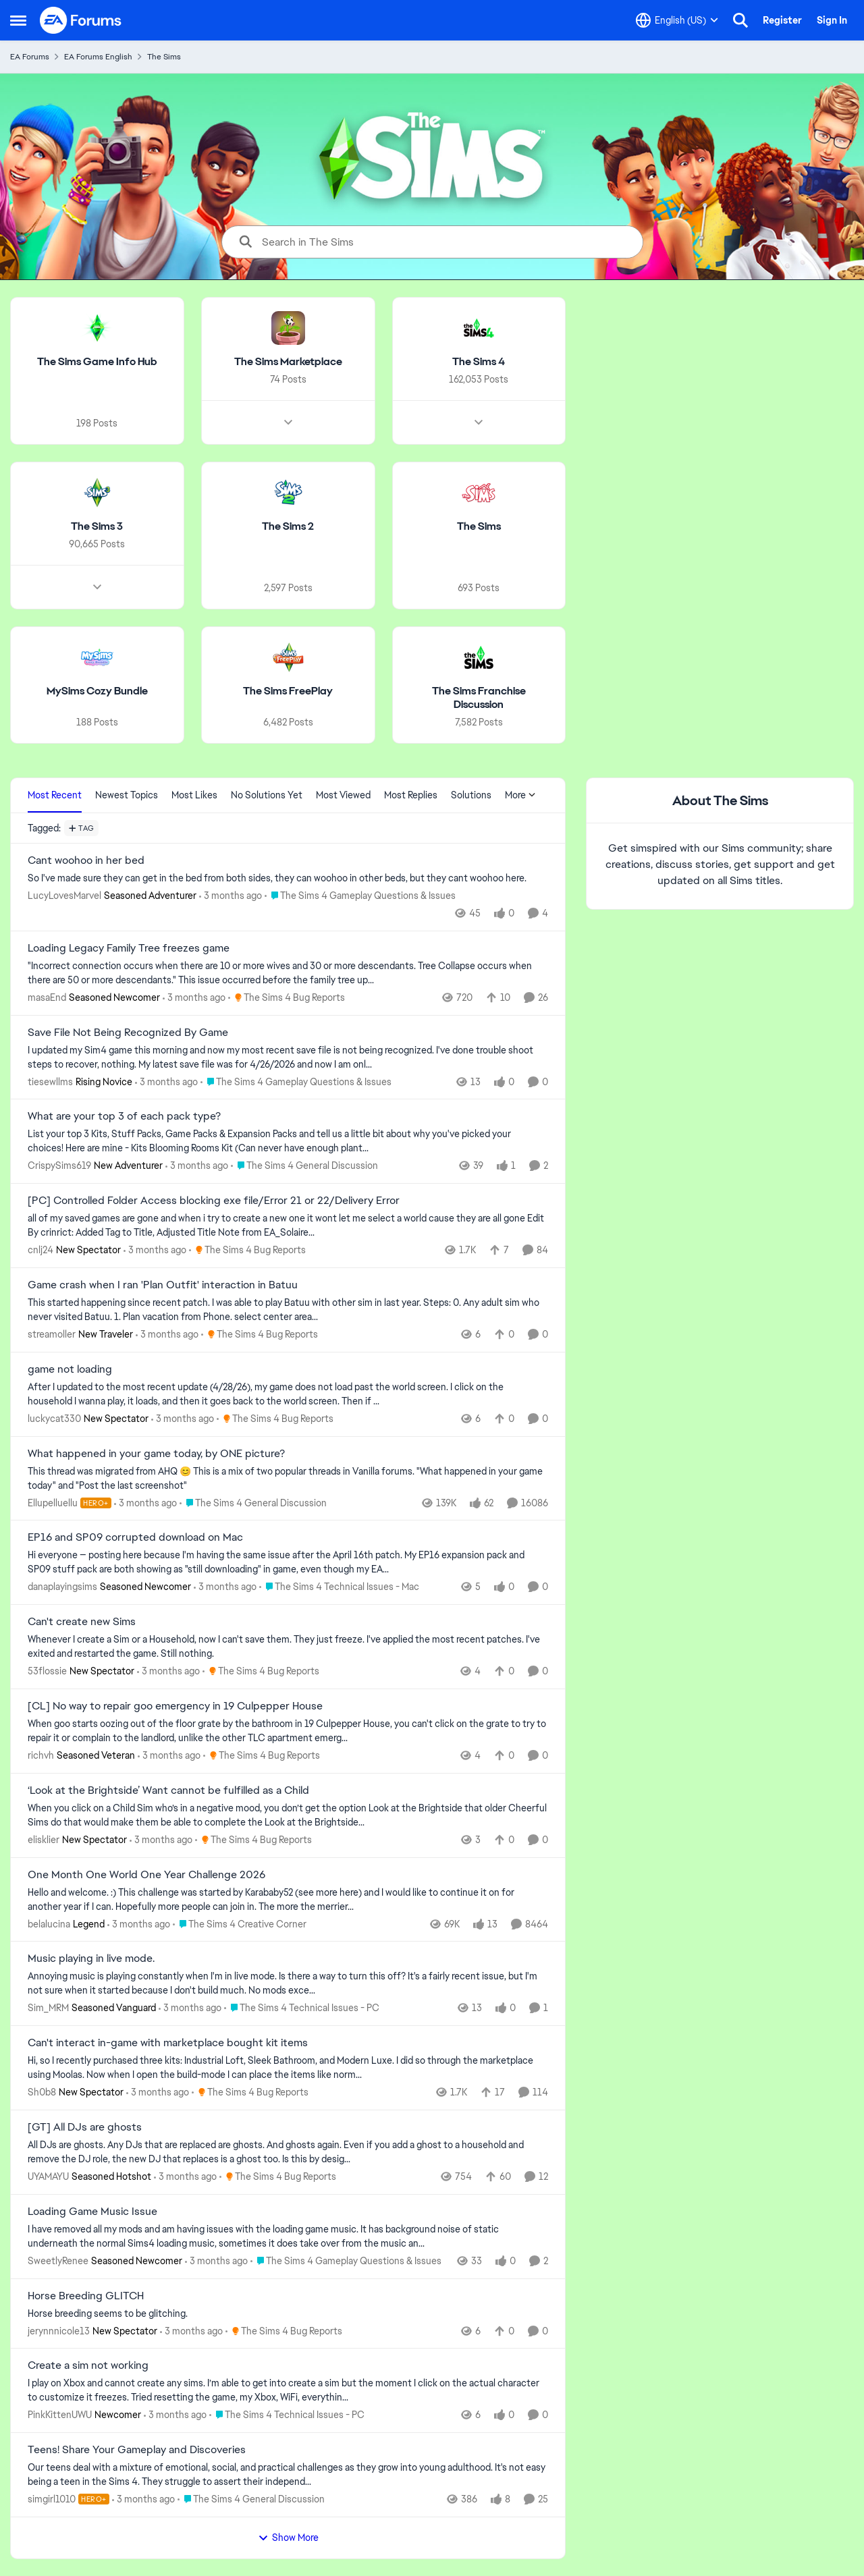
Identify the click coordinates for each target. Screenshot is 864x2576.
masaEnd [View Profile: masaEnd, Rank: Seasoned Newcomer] (47, 997)
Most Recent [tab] (55, 795)
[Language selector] (677, 20)
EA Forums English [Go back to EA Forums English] (98, 56)
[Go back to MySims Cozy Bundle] (97, 691)
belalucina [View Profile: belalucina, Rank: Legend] (49, 1923)
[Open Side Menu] (18, 20)
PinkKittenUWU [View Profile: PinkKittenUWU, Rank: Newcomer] (60, 2415)
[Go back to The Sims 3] (97, 527)
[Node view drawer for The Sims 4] (478, 422)
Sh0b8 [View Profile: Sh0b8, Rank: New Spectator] (42, 2092)
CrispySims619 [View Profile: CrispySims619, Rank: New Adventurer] (59, 1165)
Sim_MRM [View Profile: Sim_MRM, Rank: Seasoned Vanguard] (48, 2008)
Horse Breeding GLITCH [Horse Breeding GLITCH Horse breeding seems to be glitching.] (86, 2296)
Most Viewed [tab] (343, 795)
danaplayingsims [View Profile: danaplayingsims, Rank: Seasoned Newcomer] (62, 1587)
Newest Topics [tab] (126, 795)
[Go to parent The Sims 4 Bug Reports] (286, 998)
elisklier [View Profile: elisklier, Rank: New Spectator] (43, 1840)
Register (782, 20)
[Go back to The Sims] (479, 527)
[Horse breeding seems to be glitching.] (288, 2313)
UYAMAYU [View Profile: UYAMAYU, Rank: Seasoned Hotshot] (48, 2176)
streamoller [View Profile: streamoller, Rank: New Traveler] (52, 1334)
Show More (288, 2537)
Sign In (832, 20)
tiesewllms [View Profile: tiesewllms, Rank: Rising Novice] (50, 1081)
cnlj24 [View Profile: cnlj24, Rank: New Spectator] (40, 1250)
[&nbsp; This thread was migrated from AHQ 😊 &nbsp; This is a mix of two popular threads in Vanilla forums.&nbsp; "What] (288, 1478)
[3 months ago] (230, 896)
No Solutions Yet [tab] (266, 795)
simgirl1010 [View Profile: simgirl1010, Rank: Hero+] (52, 2499)
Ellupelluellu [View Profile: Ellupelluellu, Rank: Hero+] (53, 1502)
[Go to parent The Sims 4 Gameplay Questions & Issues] (360, 896)
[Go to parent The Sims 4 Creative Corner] (239, 1924)
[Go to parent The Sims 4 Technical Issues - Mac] (339, 1587)
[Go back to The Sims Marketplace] (288, 362)
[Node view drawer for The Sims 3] (97, 586)
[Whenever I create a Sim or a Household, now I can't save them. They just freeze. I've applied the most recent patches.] (288, 1647)
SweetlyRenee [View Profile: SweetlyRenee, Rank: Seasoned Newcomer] (58, 2261)
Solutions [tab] (471, 795)
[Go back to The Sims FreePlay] (288, 691)
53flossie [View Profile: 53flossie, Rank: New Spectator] (47, 1671)
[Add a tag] (81, 828)
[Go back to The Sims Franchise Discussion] (479, 698)
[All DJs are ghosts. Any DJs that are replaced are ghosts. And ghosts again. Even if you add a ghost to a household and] (288, 2152)
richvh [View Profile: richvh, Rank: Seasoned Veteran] (41, 1755)
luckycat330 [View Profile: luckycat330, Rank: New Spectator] (54, 1419)
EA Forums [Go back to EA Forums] (29, 56)
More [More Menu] (520, 795)
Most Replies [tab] (410, 795)
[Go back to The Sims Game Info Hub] (97, 362)
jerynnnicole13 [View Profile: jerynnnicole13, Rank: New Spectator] (59, 2330)
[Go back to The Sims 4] (478, 362)
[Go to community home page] (81, 20)
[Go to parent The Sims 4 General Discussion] (304, 1166)
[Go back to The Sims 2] (288, 527)
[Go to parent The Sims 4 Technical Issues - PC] (301, 2008)
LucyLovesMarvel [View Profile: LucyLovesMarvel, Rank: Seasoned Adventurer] (64, 895)
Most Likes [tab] (194, 795)
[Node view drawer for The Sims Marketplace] (288, 422)
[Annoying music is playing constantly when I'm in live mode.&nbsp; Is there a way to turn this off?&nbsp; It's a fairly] (288, 1983)
